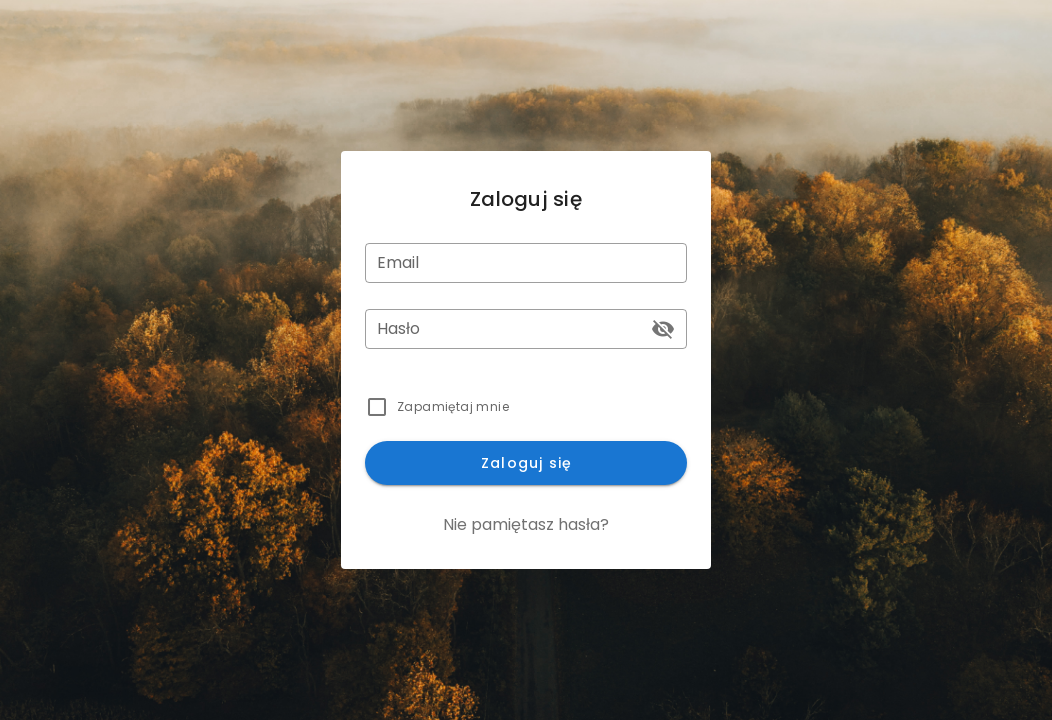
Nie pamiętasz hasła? (526, 524)
